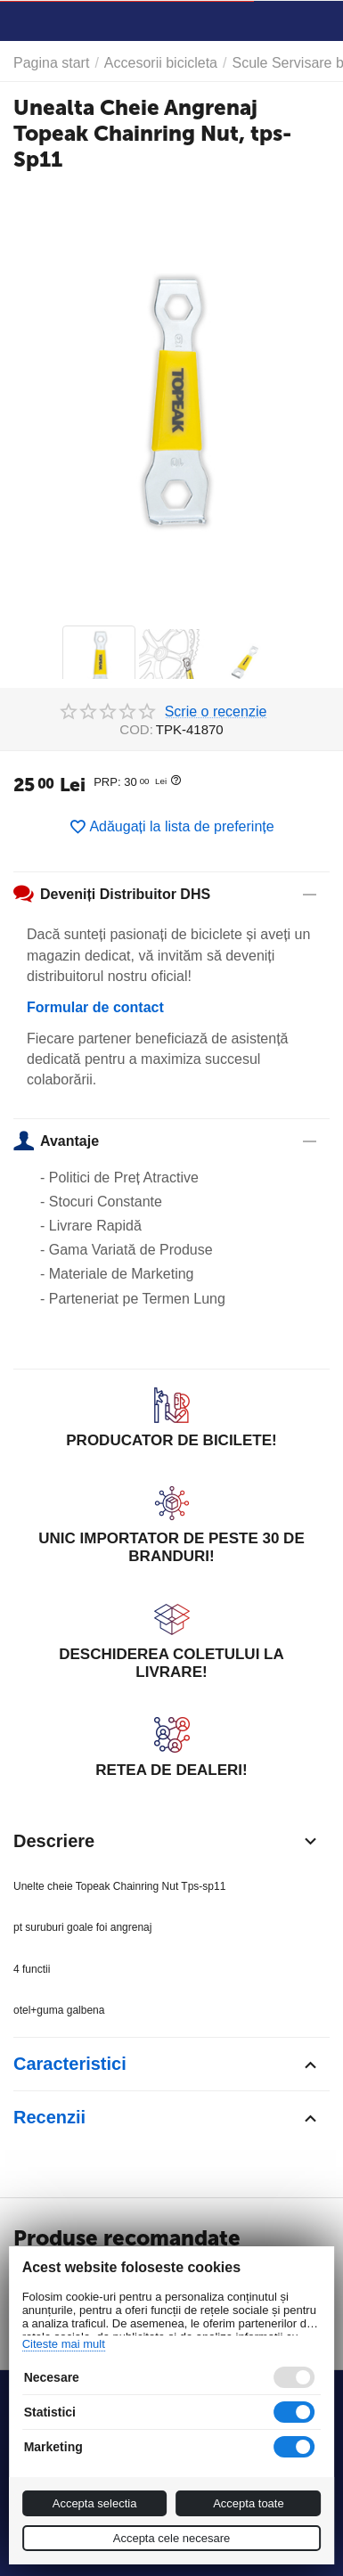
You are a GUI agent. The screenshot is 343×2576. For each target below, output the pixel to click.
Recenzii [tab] (167, 2118)
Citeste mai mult (63, 2344)
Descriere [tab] (167, 1841)
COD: (136, 729)
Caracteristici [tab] (167, 2064)
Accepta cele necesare (172, 2538)
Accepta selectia (95, 2503)
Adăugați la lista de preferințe (171, 827)
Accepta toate (248, 2503)
